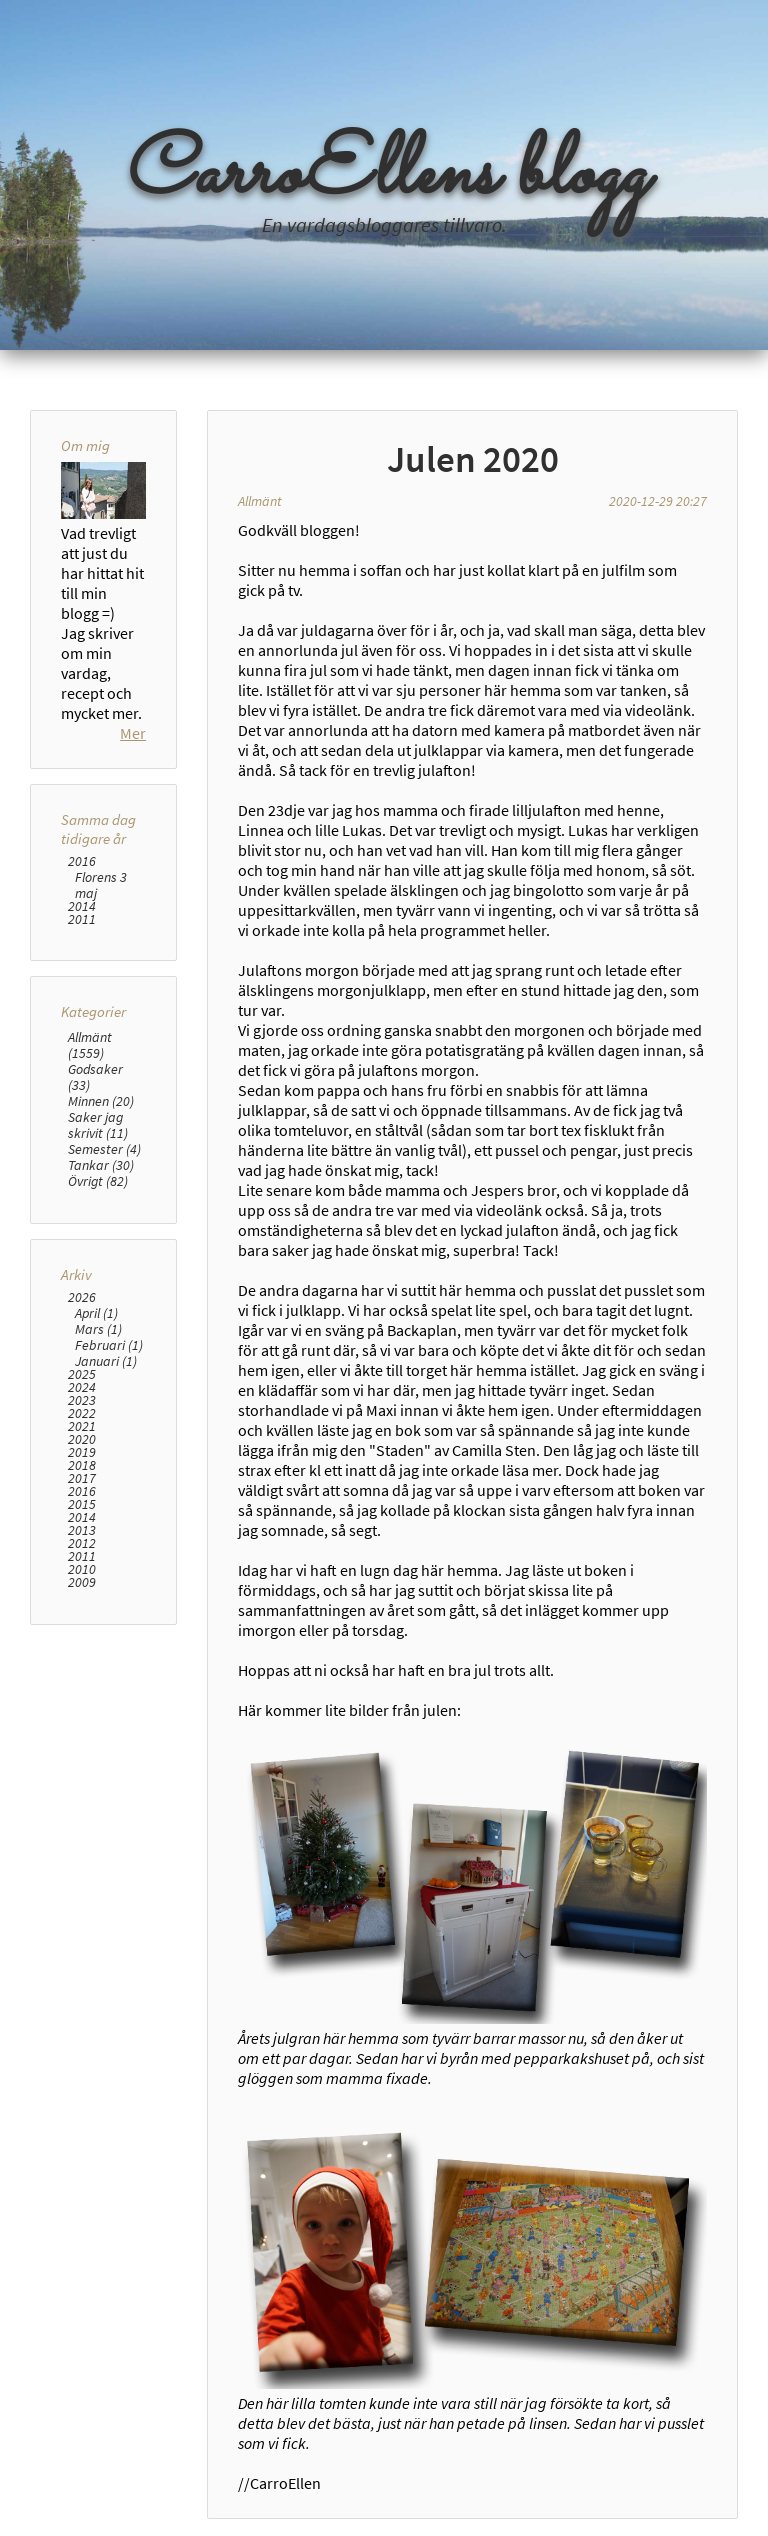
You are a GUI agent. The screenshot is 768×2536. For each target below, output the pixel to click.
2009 (82, 1582)
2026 (82, 1297)
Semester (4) (104, 1149)
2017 (82, 1478)
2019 (82, 1452)
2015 (82, 1504)
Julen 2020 (473, 459)
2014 (82, 906)
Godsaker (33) (95, 1077)
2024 (82, 1387)
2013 (82, 1530)
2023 (82, 1400)
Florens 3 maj (101, 885)
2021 (82, 1426)
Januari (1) (106, 1361)
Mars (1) (98, 1329)
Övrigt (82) (98, 1181)
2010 (82, 1569)
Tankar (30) (101, 1165)
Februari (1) (109, 1345)
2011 (82, 919)
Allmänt (260, 501)
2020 (82, 1439)
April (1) (96, 1313)
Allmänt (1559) (90, 1045)
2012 (82, 1543)
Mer (133, 733)
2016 (82, 861)
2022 (82, 1413)
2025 (82, 1374)
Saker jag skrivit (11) (98, 1125)
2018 (82, 1465)
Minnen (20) (101, 1101)
